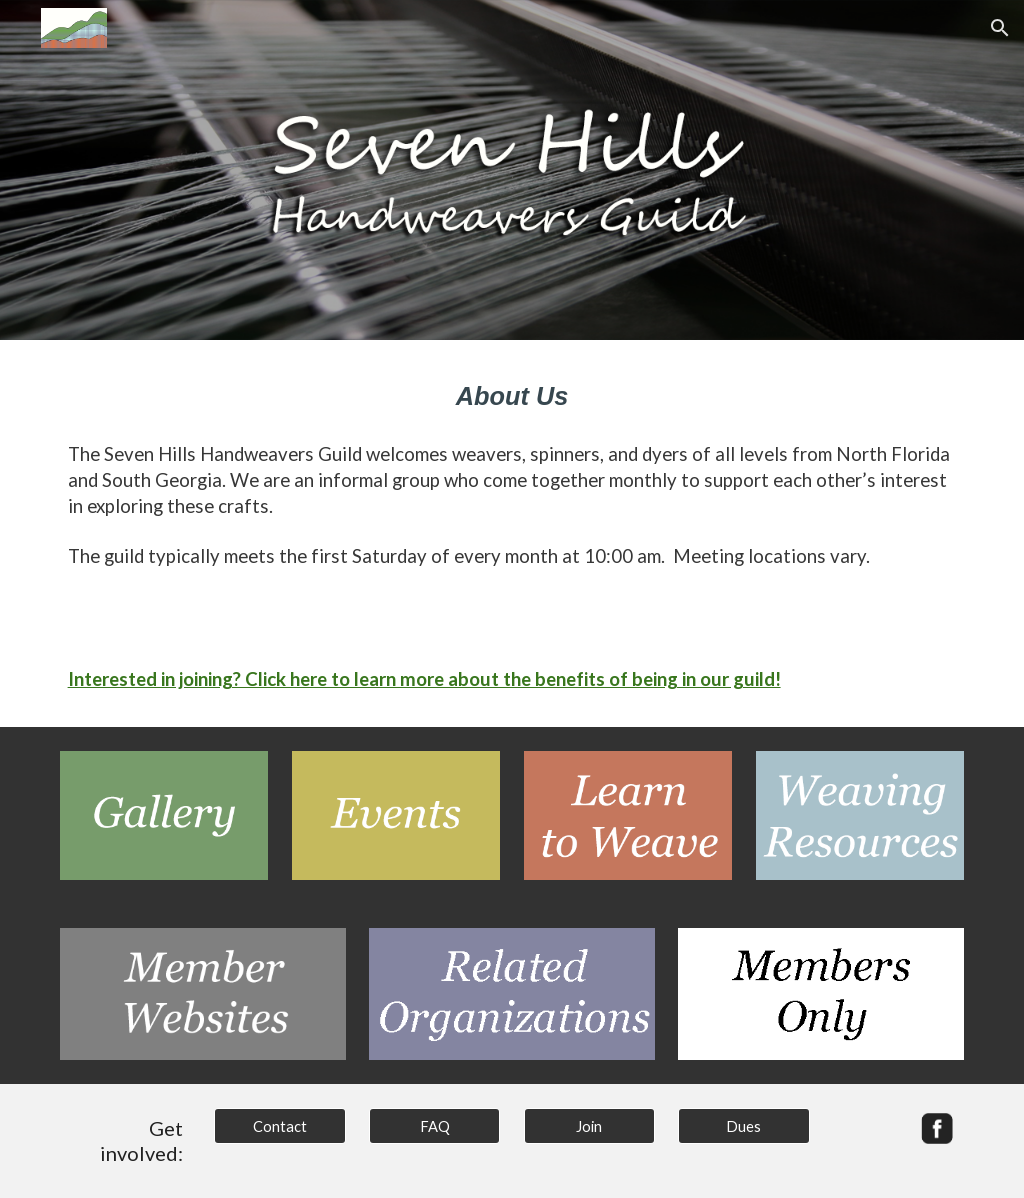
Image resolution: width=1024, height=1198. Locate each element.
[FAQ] (434, 1126)
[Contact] (279, 1126)
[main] (512, 396)
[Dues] (743, 1126)
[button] (1000, 28)
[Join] (589, 1126)
